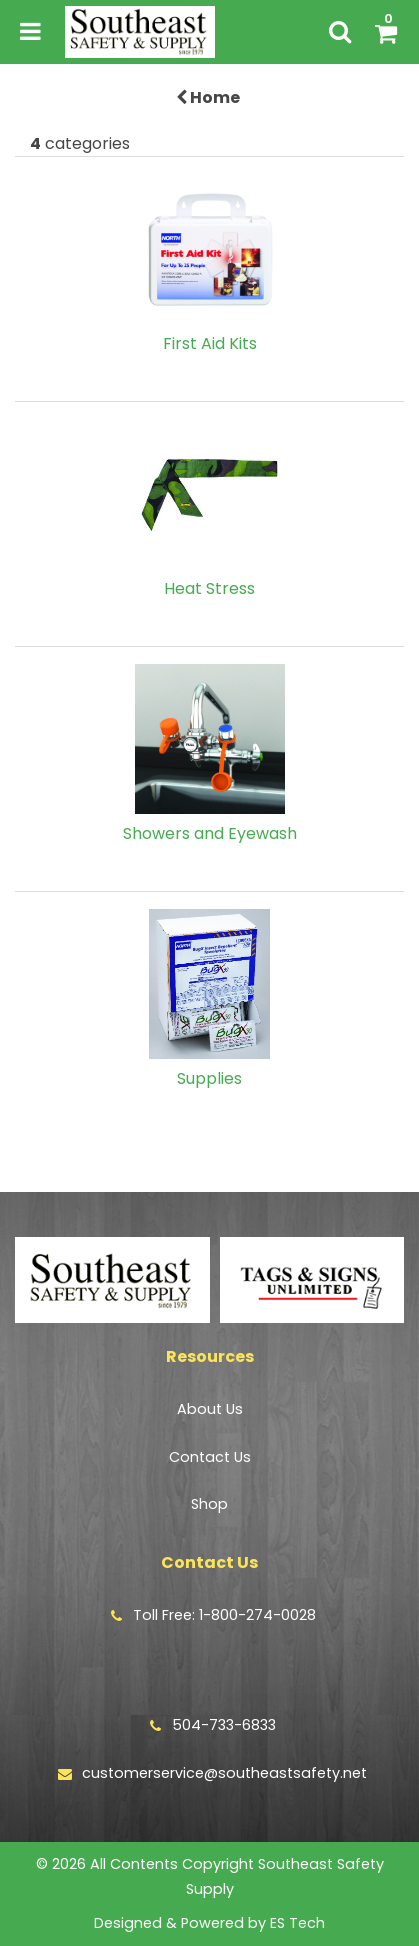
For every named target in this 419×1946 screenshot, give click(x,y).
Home (208, 97)
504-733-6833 (224, 1725)
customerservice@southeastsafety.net (224, 1773)
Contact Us (210, 1457)
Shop (209, 1504)
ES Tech (297, 1923)
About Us (210, 1409)
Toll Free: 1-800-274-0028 (224, 1615)
